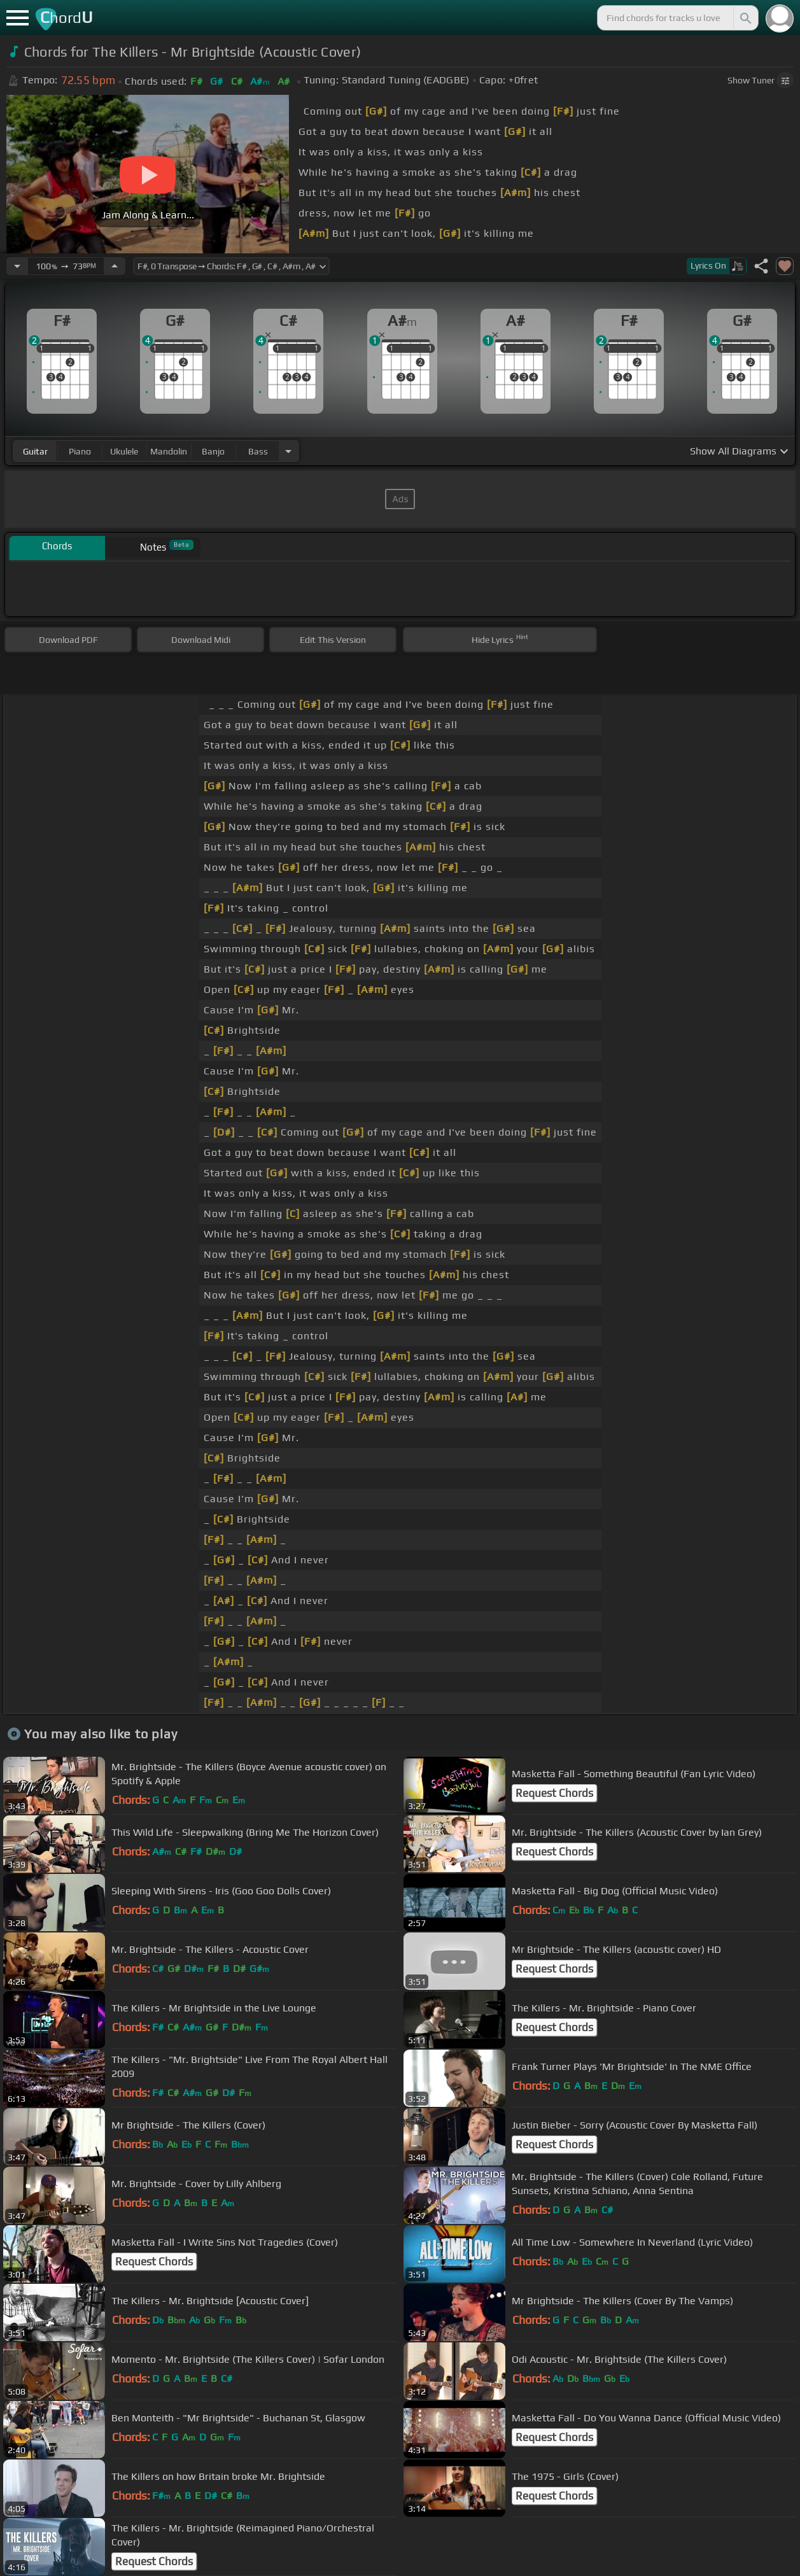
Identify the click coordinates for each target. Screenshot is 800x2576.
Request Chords (554, 1793)
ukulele (124, 451)
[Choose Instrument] (288, 451)
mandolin (168, 451)
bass (258, 451)
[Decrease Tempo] (17, 266)
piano (80, 451)
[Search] (744, 18)
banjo (213, 451)
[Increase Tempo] (114, 266)
